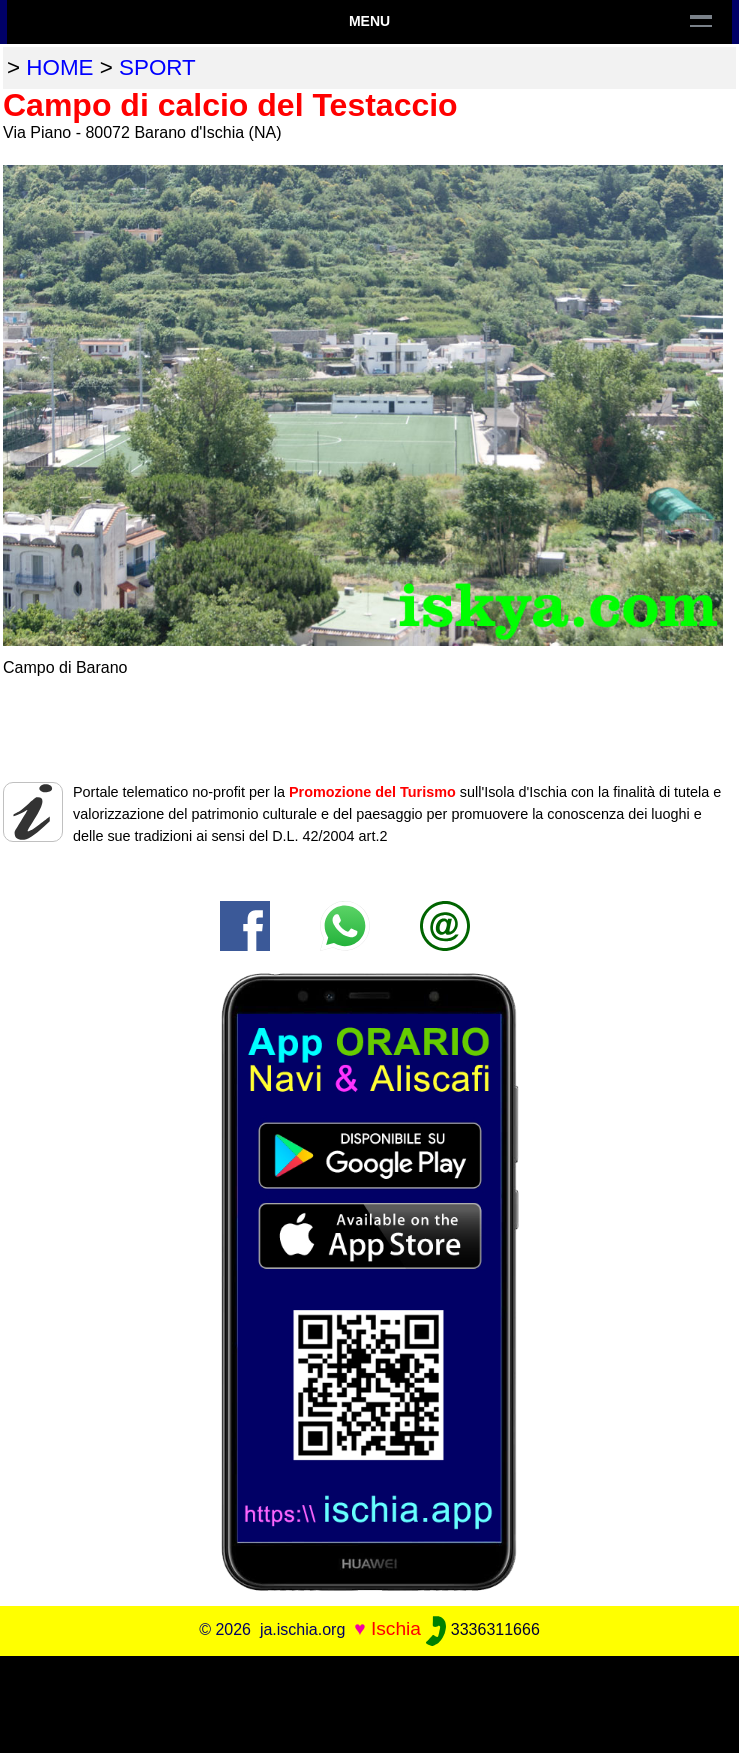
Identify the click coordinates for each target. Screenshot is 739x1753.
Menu (369, 21)
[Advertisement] (370, 1701)
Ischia (396, 1628)
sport (157, 67)
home (59, 67)
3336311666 (482, 1629)
